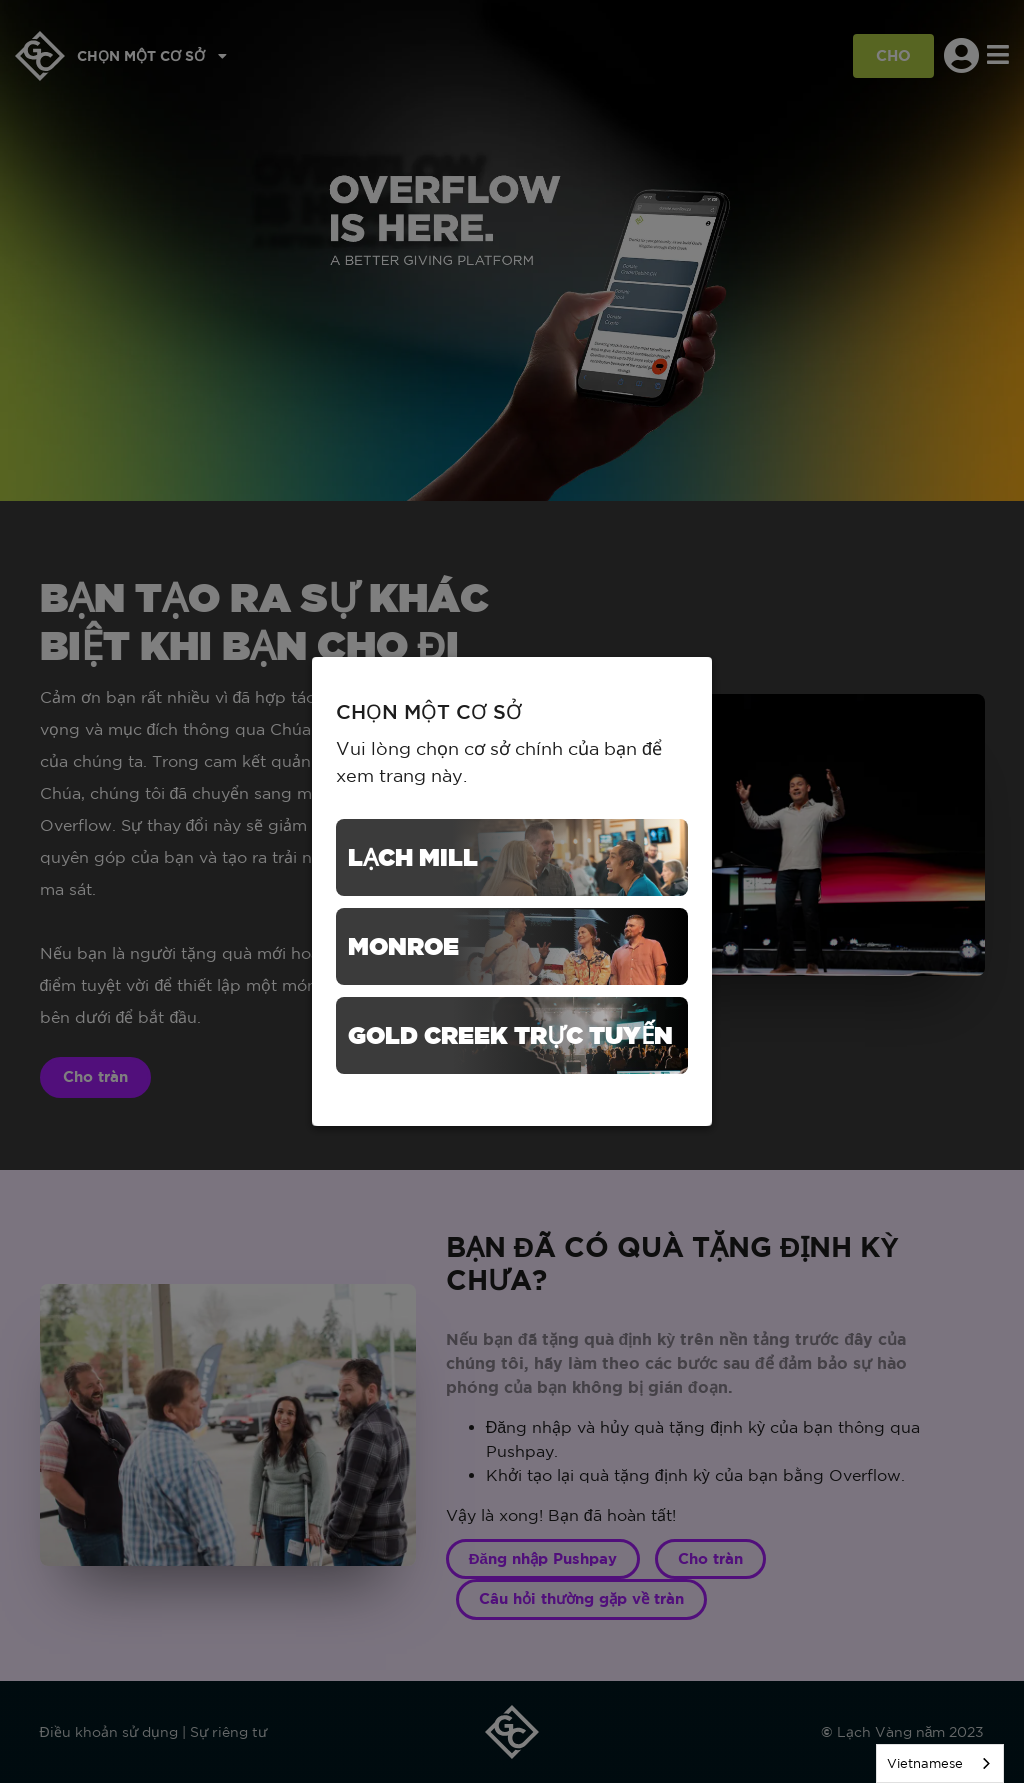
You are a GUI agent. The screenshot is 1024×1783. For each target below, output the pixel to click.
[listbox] (940, 1763)
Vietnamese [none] (925, 1763)
